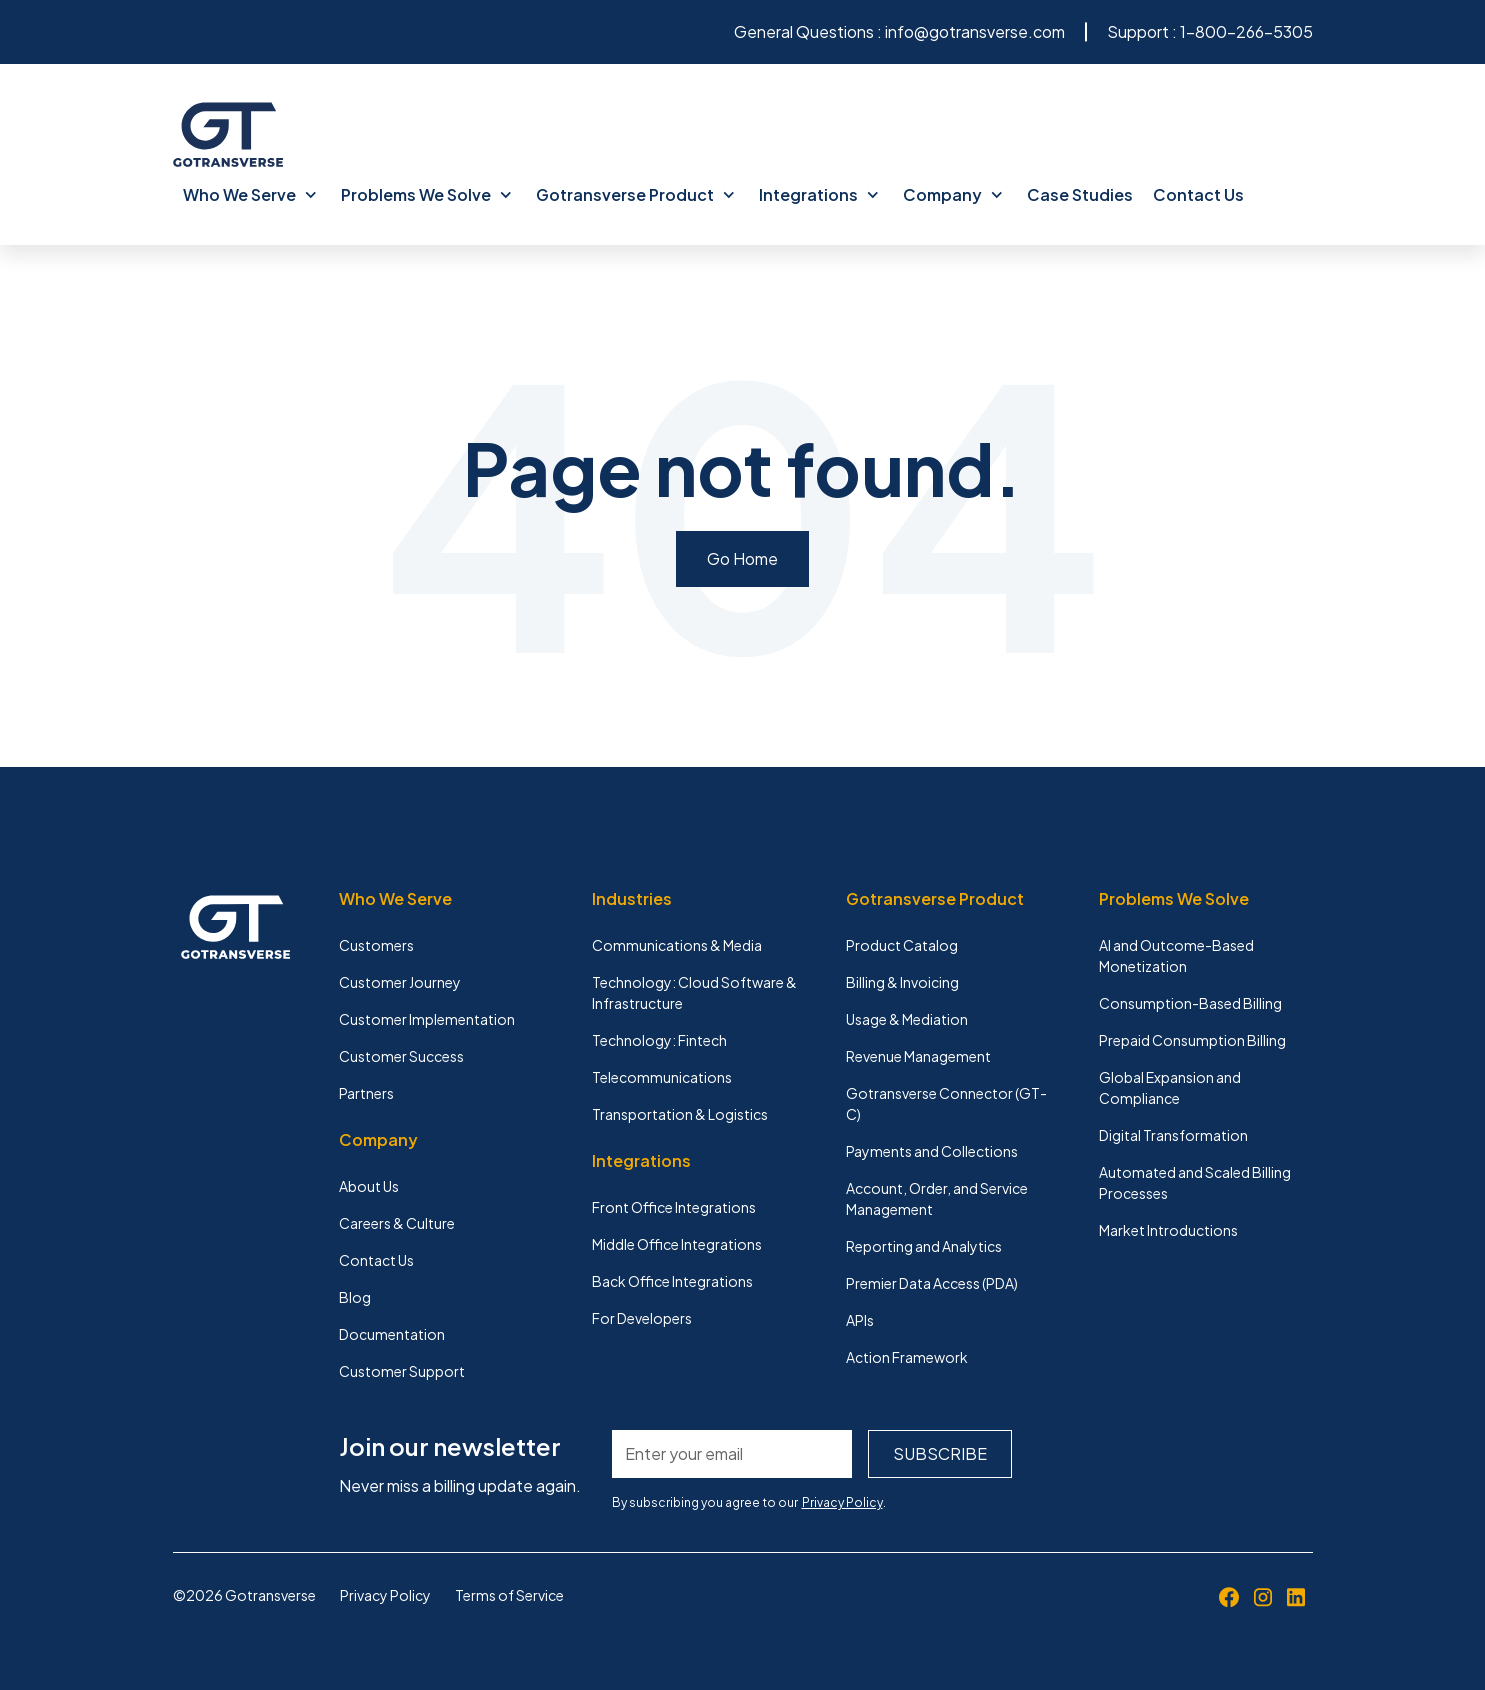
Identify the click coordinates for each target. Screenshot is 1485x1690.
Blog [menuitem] (355, 1297)
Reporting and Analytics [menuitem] (924, 1246)
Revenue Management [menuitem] (918, 1056)
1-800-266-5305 (1246, 31)
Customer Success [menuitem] (401, 1056)
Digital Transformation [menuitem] (1173, 1135)
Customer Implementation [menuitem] (427, 1019)
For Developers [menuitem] (642, 1318)
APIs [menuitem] (860, 1320)
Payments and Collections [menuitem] (932, 1151)
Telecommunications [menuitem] (662, 1077)
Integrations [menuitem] (819, 194)
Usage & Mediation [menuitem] (907, 1019)
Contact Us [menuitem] (1198, 194)
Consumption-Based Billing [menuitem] (1190, 1003)
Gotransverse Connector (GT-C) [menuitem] (946, 1103)
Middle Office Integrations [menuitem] (677, 1244)
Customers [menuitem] (376, 945)
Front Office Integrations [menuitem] (674, 1207)
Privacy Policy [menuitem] (385, 1595)
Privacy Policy (842, 1502)
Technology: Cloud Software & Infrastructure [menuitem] (694, 992)
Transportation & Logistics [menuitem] (680, 1114)
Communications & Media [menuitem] (677, 945)
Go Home (742, 558)
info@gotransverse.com (975, 31)
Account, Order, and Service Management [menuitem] (937, 1198)
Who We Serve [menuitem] (250, 194)
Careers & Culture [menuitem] (397, 1223)
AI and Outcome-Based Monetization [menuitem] (1176, 955)
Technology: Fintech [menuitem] (659, 1040)
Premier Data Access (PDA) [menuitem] (932, 1283)
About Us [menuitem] (369, 1186)
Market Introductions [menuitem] (1168, 1230)
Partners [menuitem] (366, 1093)
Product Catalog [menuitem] (902, 945)
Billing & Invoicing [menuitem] (902, 982)
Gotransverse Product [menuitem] (635, 194)
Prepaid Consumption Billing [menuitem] (1192, 1040)
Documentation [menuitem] (392, 1334)
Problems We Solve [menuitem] (426, 194)
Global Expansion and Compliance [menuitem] (1170, 1087)
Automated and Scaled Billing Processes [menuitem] (1195, 1182)
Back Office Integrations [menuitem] (672, 1281)
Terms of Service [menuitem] (509, 1595)
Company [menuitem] (953, 194)
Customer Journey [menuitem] (400, 982)
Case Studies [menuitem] (1080, 194)
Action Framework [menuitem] (907, 1357)
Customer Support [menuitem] (402, 1371)
